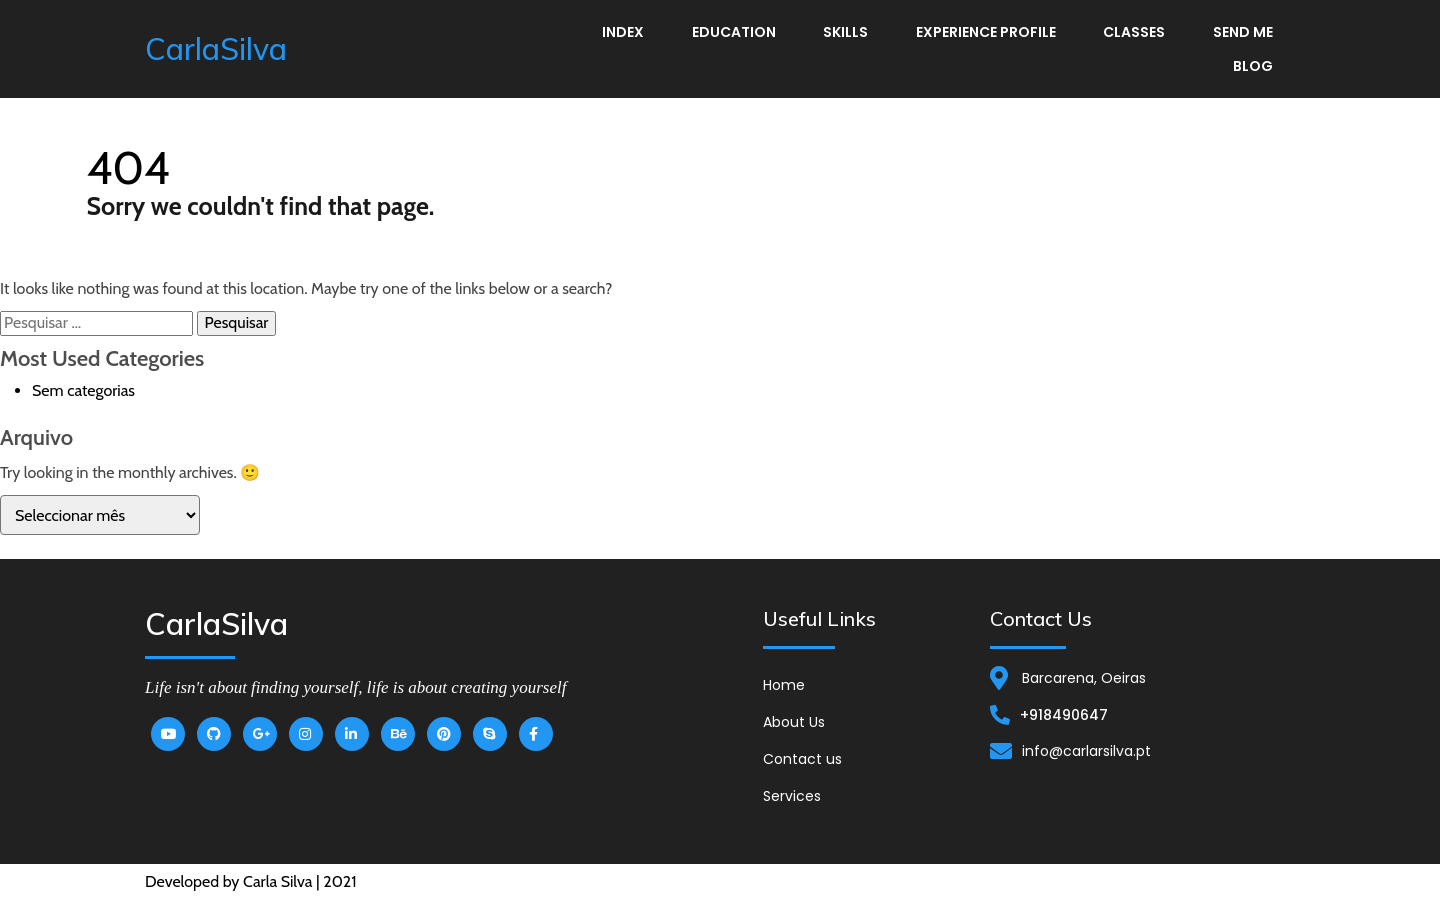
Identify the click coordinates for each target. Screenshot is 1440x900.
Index (623, 32)
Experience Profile (986, 32)
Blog (1253, 66)
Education (734, 32)
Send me (1243, 32)
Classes (1134, 32)
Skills (845, 32)
